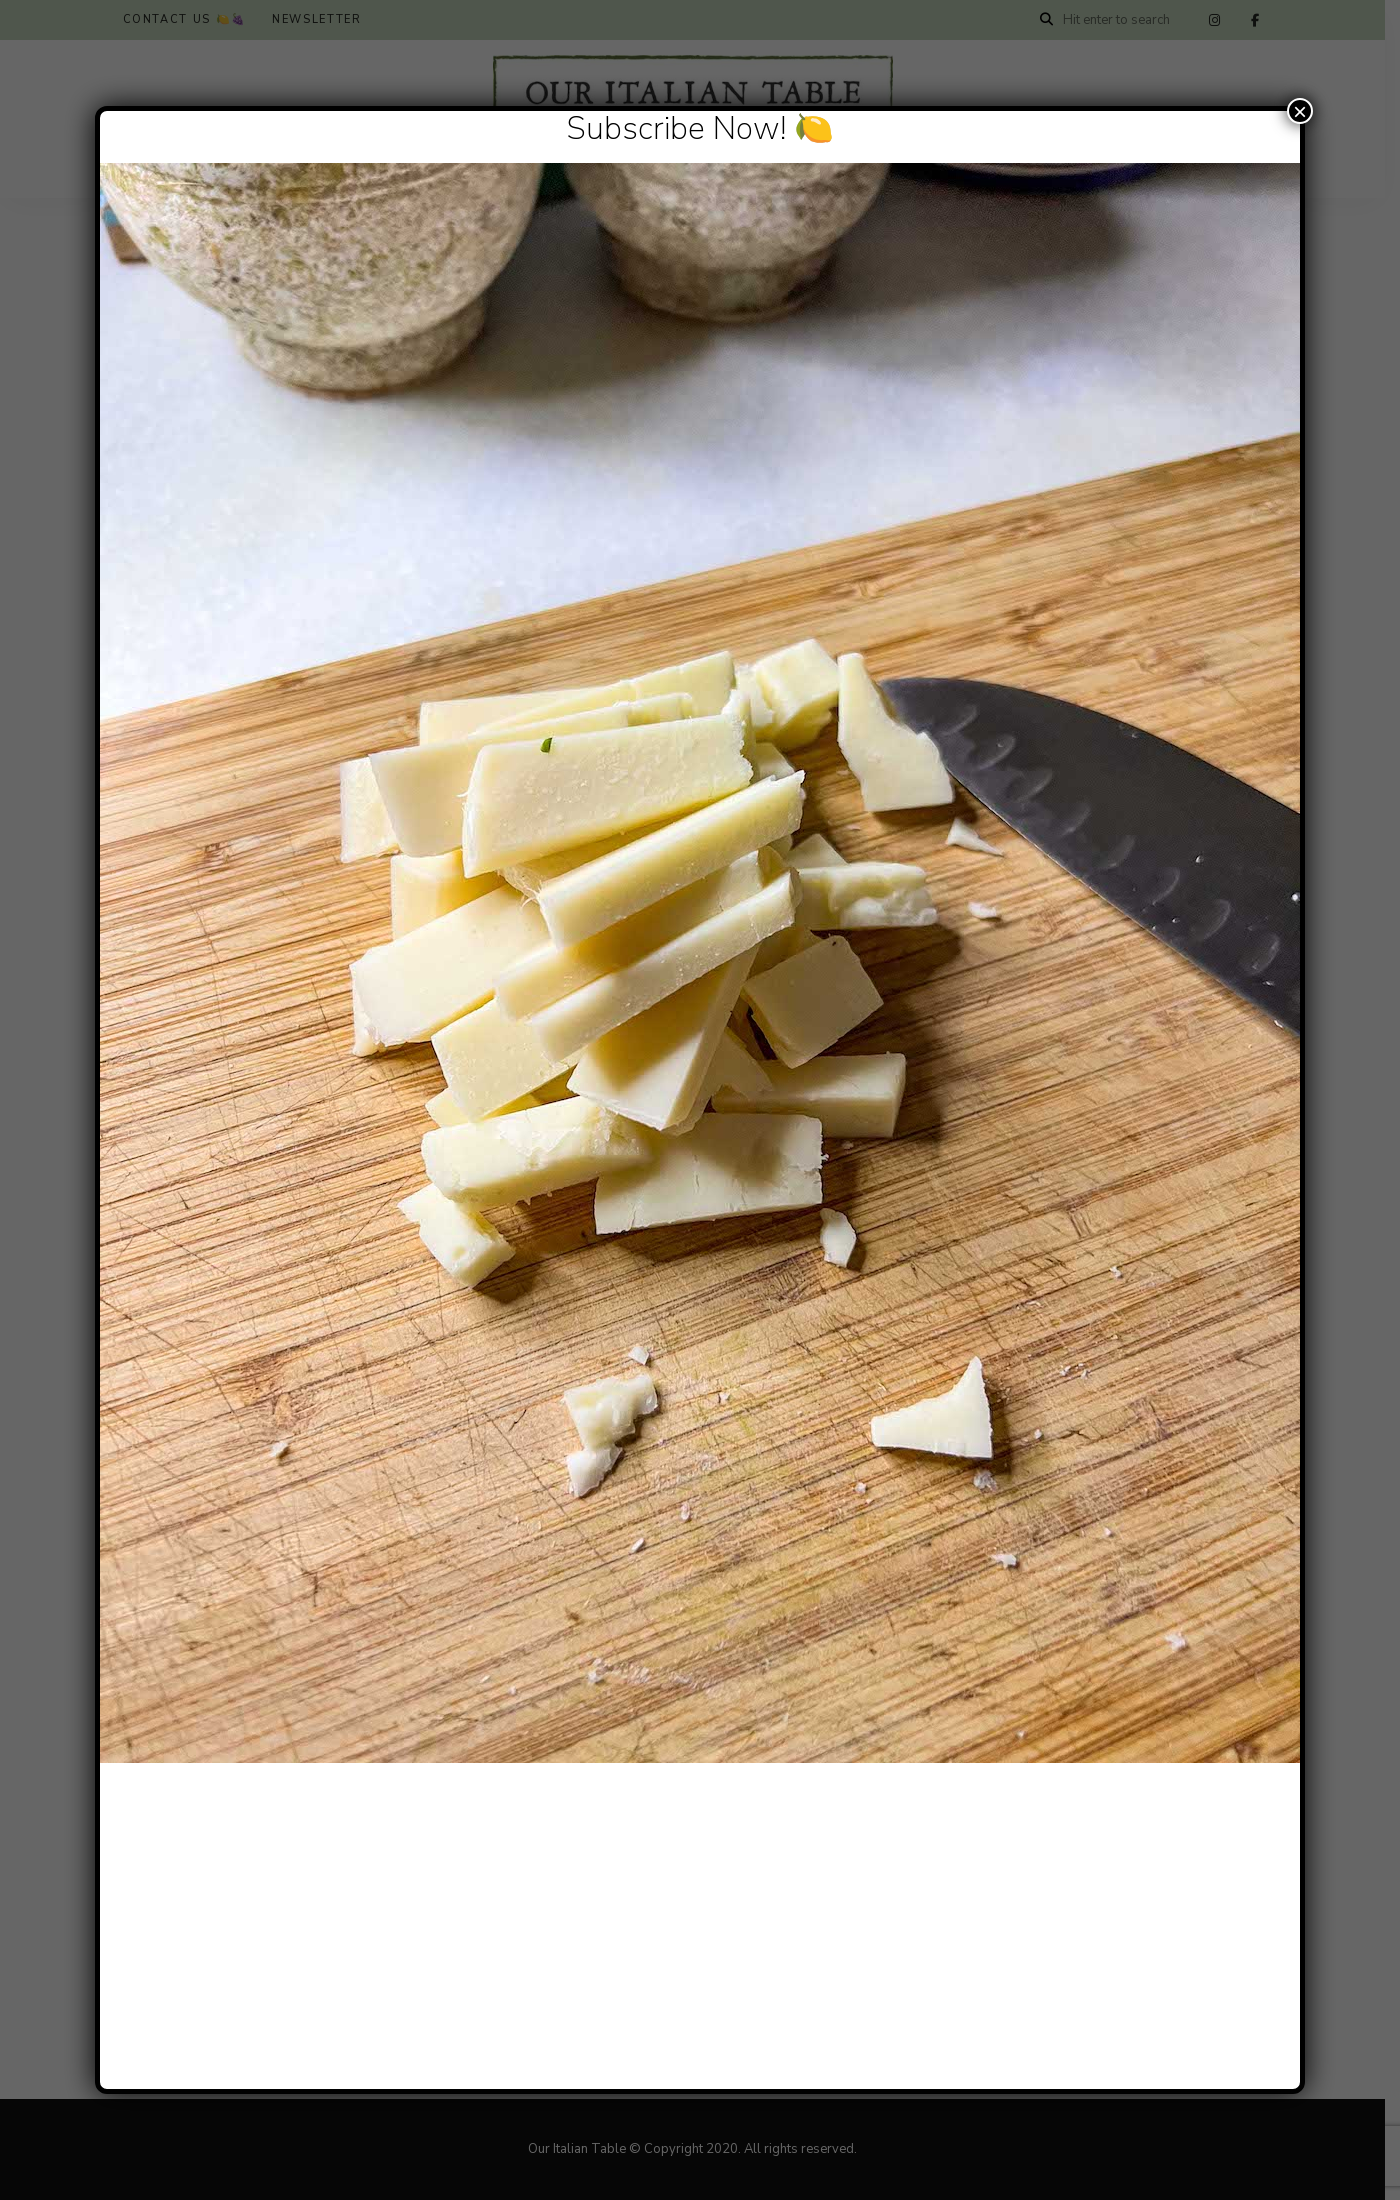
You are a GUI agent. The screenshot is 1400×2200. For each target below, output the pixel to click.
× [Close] (1300, 111)
